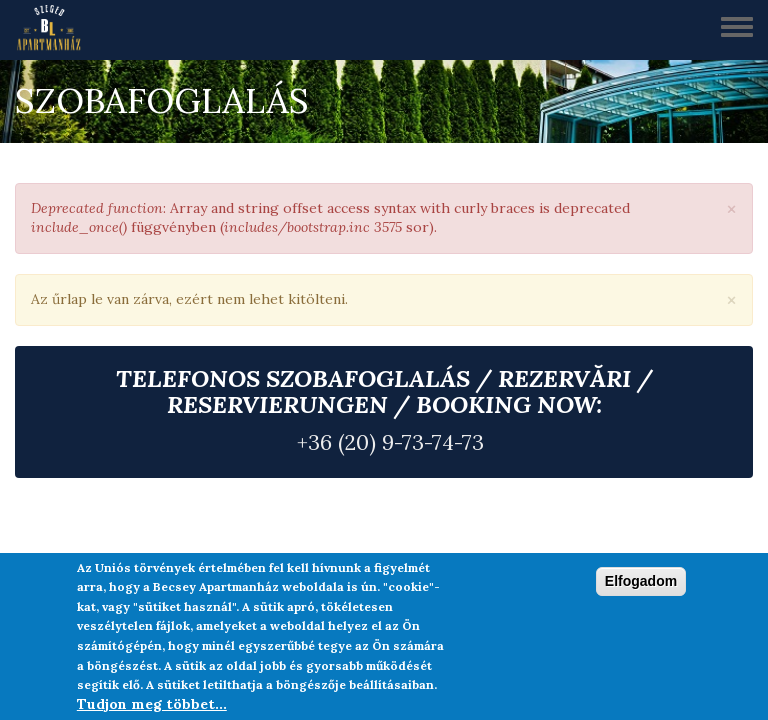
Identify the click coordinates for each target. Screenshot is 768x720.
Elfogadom (641, 581)
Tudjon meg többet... (152, 704)
